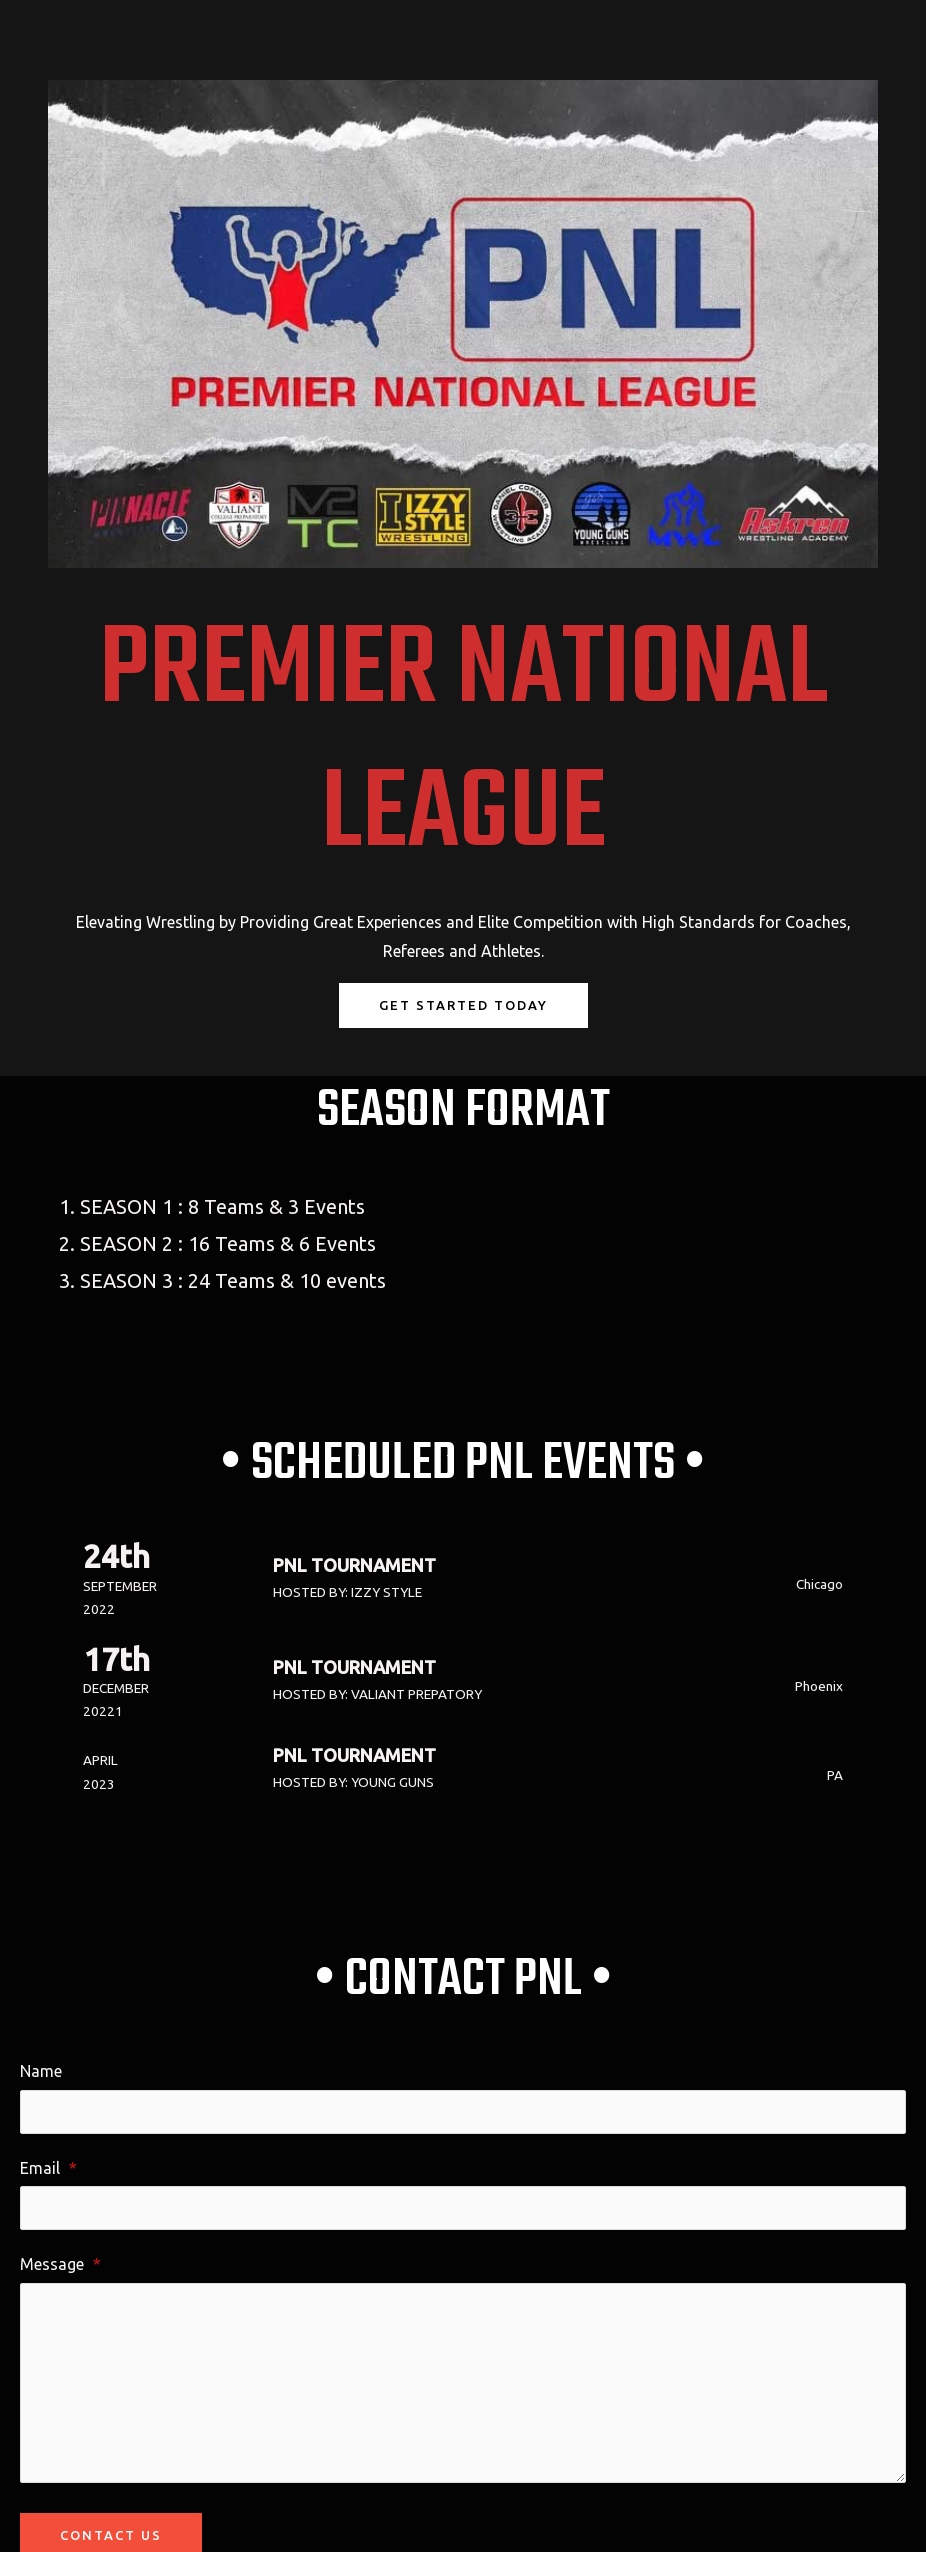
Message (60, 2264)
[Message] (463, 2383)
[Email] (463, 2208)
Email (48, 2168)
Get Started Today (463, 1005)
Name (41, 2071)
